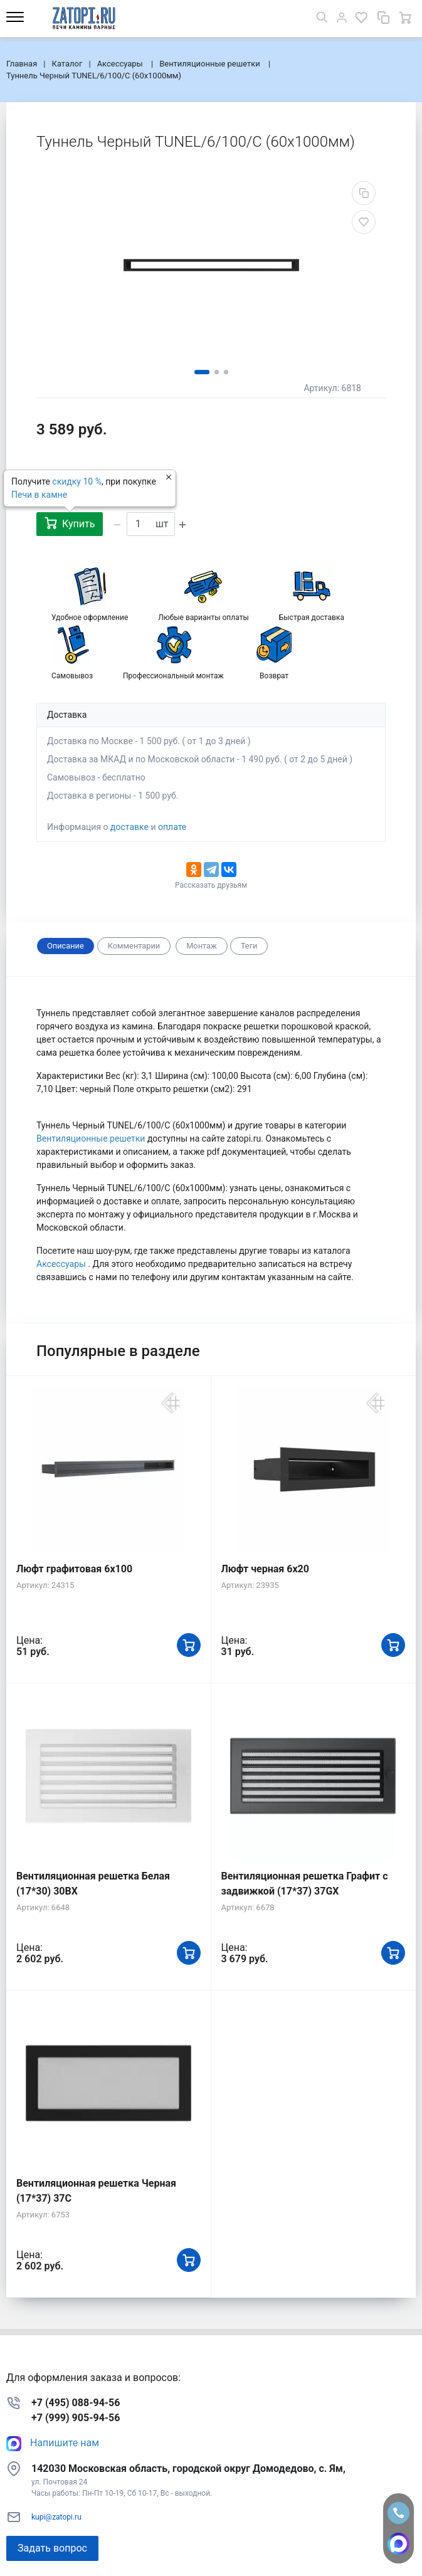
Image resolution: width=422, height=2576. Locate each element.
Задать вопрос (52, 2548)
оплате (172, 827)
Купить (70, 523)
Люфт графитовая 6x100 (74, 1569)
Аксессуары (62, 1264)
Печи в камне (39, 495)
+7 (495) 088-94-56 (75, 2403)
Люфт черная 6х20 (265, 1569)
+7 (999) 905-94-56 (75, 2418)
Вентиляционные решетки (91, 1138)
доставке (129, 827)
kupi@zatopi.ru (56, 2517)
